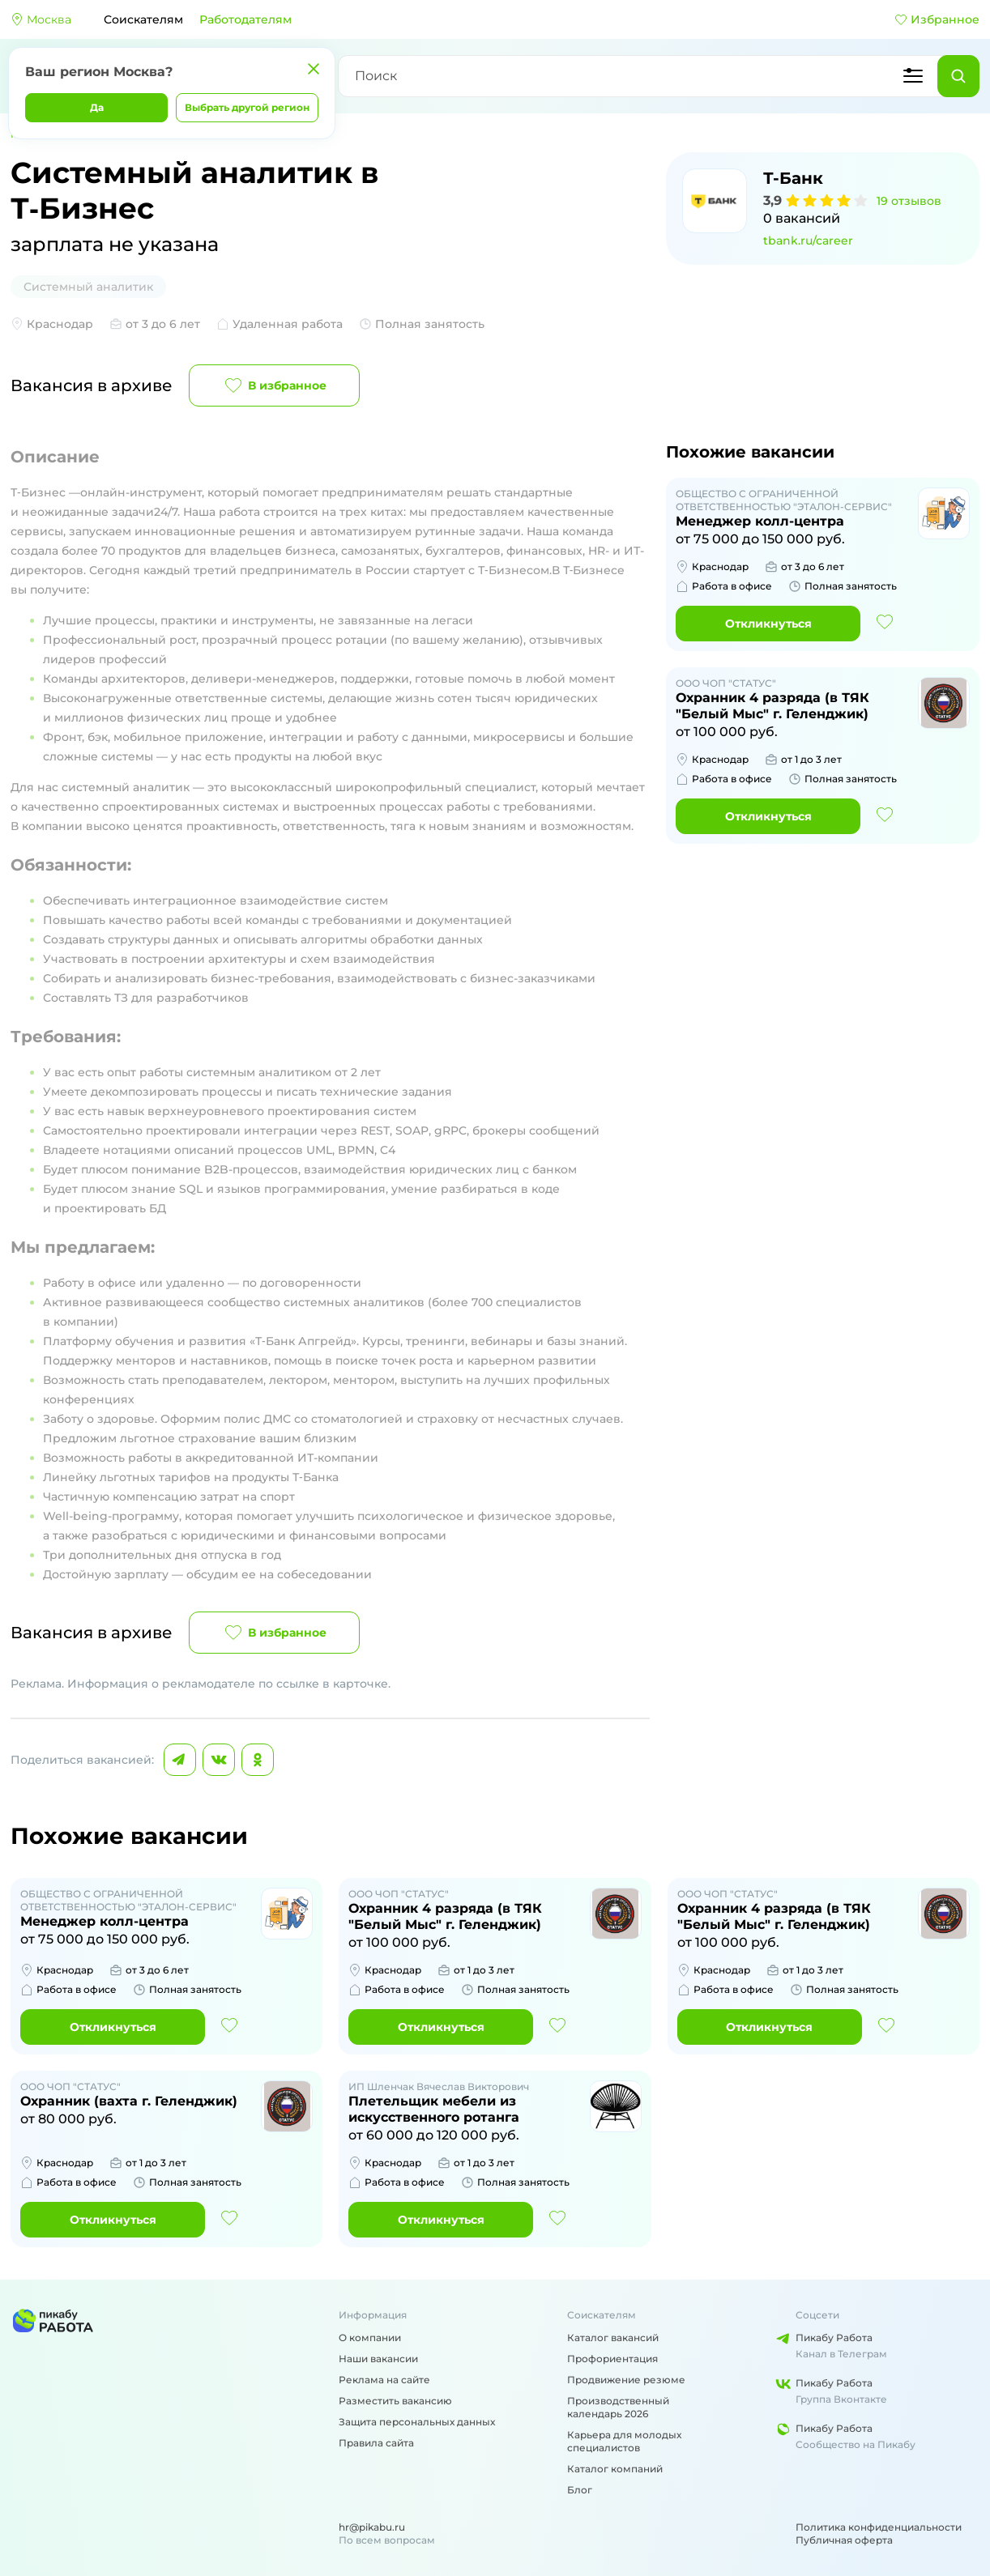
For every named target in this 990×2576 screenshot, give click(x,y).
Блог (579, 2490)
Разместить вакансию (395, 2401)
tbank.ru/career (808, 240)
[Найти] (958, 76)
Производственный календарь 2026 (618, 2407)
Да (97, 107)
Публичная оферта (844, 2540)
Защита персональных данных (417, 2422)
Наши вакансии (378, 2358)
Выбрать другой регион (247, 107)
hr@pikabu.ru (372, 2527)
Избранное (936, 19)
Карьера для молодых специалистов (624, 2441)
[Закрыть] (313, 68)
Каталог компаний (615, 2469)
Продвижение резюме (626, 2380)
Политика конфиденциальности (879, 2527)
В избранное (274, 385)
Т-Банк (793, 178)
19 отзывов (909, 201)
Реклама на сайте (384, 2380)
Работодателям (245, 19)
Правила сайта (376, 2443)
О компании (370, 2337)
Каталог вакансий (613, 2337)
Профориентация (612, 2358)
